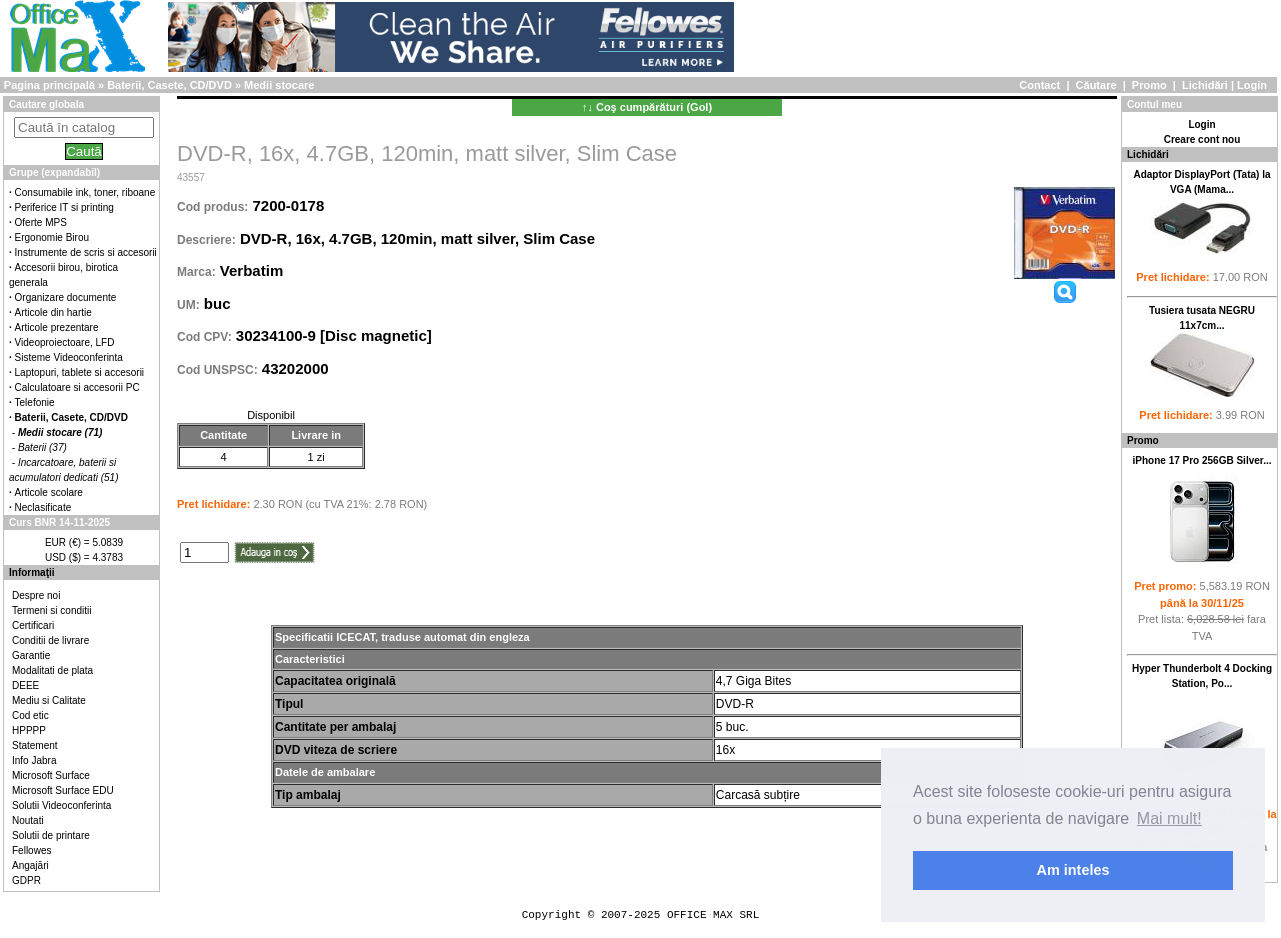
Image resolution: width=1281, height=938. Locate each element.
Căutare (1096, 85)
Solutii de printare (51, 835)
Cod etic (30, 715)
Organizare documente (66, 297)
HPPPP (29, 730)
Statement (35, 745)
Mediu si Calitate (49, 700)
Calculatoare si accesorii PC (77, 387)
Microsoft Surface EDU (63, 790)
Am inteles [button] (1073, 870)
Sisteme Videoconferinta (69, 357)
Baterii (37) (42, 447)
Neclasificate (43, 507)
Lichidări (1205, 85)
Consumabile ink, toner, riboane (85, 192)
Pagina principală (49, 85)
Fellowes (31, 850)
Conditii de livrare (50, 640)
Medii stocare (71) (60, 432)
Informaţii (32, 572)
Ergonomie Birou (52, 237)
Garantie (31, 655)
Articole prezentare (57, 327)
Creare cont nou (1202, 139)
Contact (1039, 85)
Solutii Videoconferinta (61, 805)
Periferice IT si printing (64, 207)
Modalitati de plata (52, 670)
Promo (1149, 85)
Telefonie (35, 402)
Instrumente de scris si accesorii (86, 252)
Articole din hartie (53, 312)
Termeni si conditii (51, 610)
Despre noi (36, 595)
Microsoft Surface (51, 775)
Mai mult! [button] (1169, 818)
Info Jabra (34, 760)
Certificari (33, 625)
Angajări (30, 865)
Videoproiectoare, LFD (65, 342)
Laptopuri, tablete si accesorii (80, 372)
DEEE (25, 685)
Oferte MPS (41, 222)
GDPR (26, 880)
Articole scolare (49, 492)
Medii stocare (279, 85)
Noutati (28, 820)
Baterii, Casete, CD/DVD (169, 85)
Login (1252, 85)
